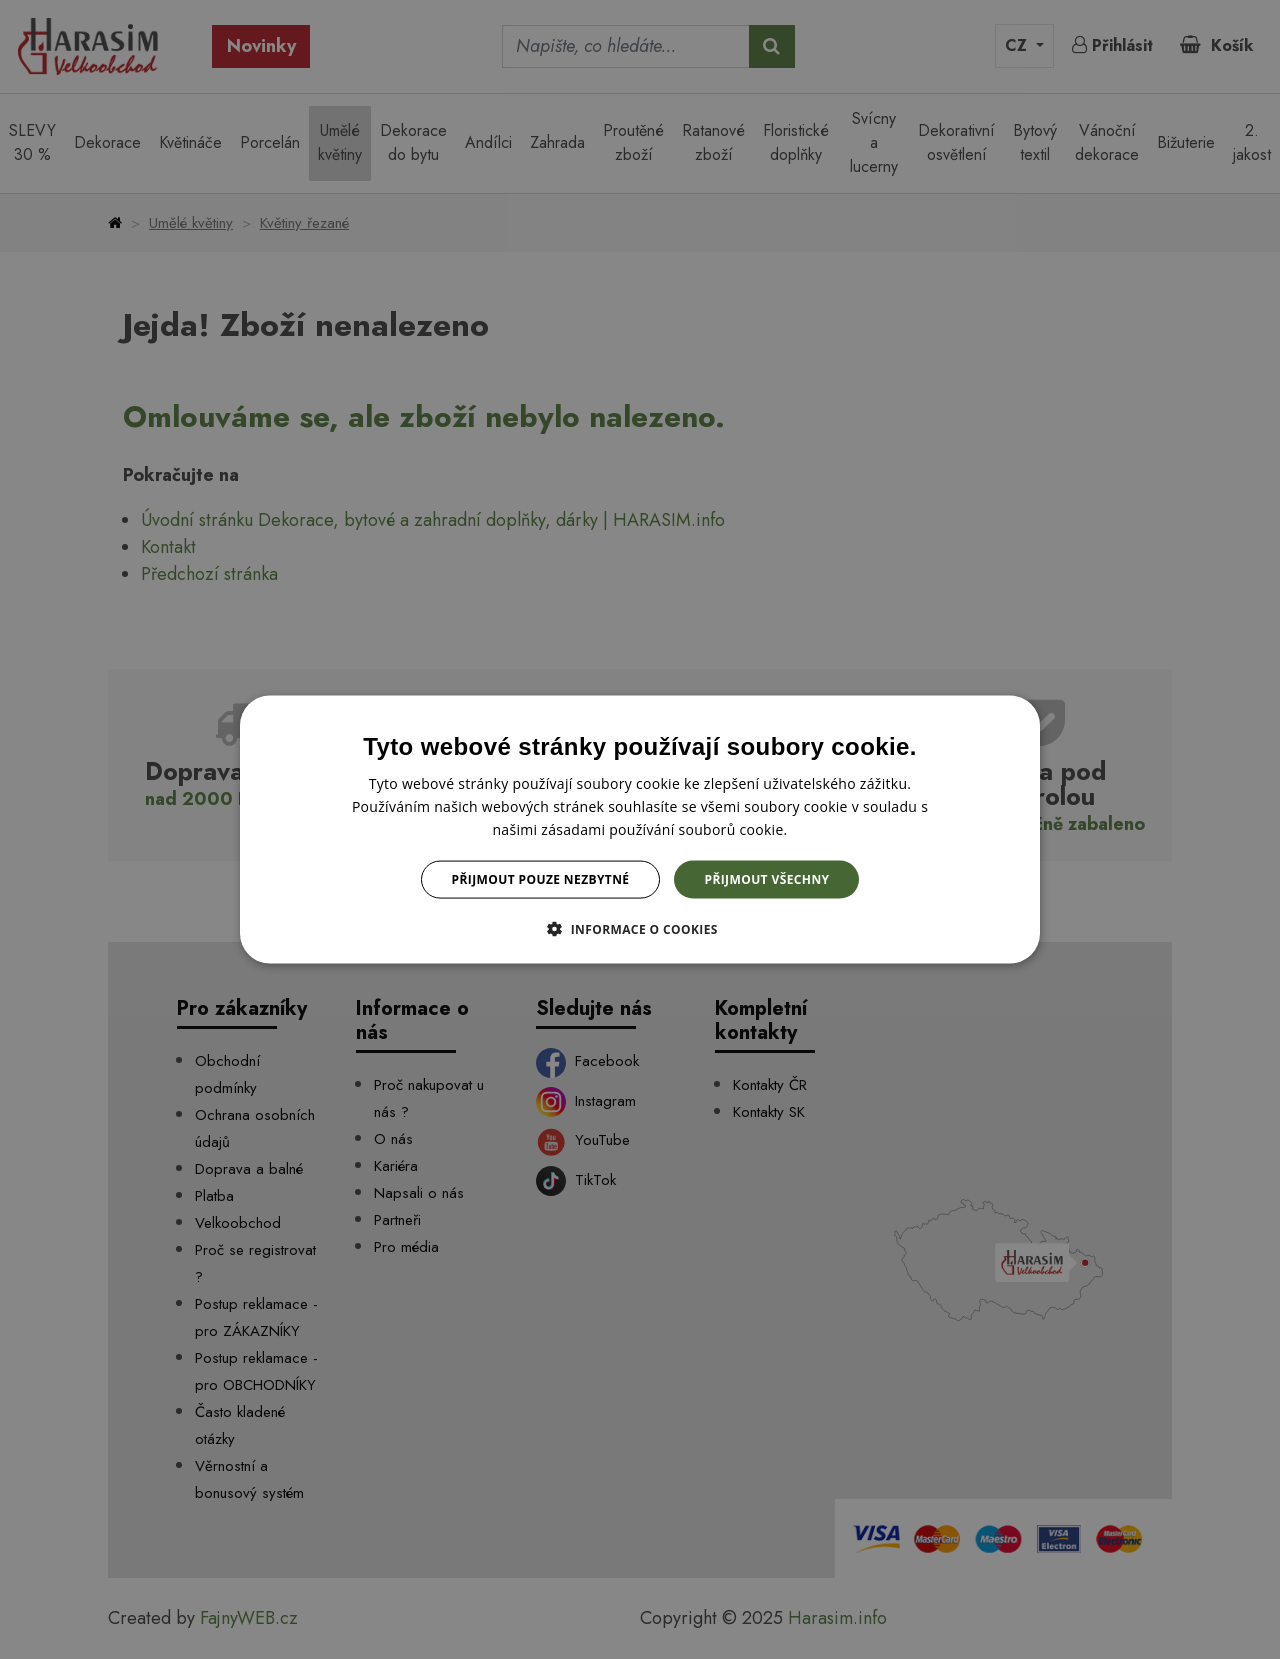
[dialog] (640, 829)
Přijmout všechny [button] (766, 879)
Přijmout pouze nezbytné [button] (541, 879)
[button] (640, 929)
